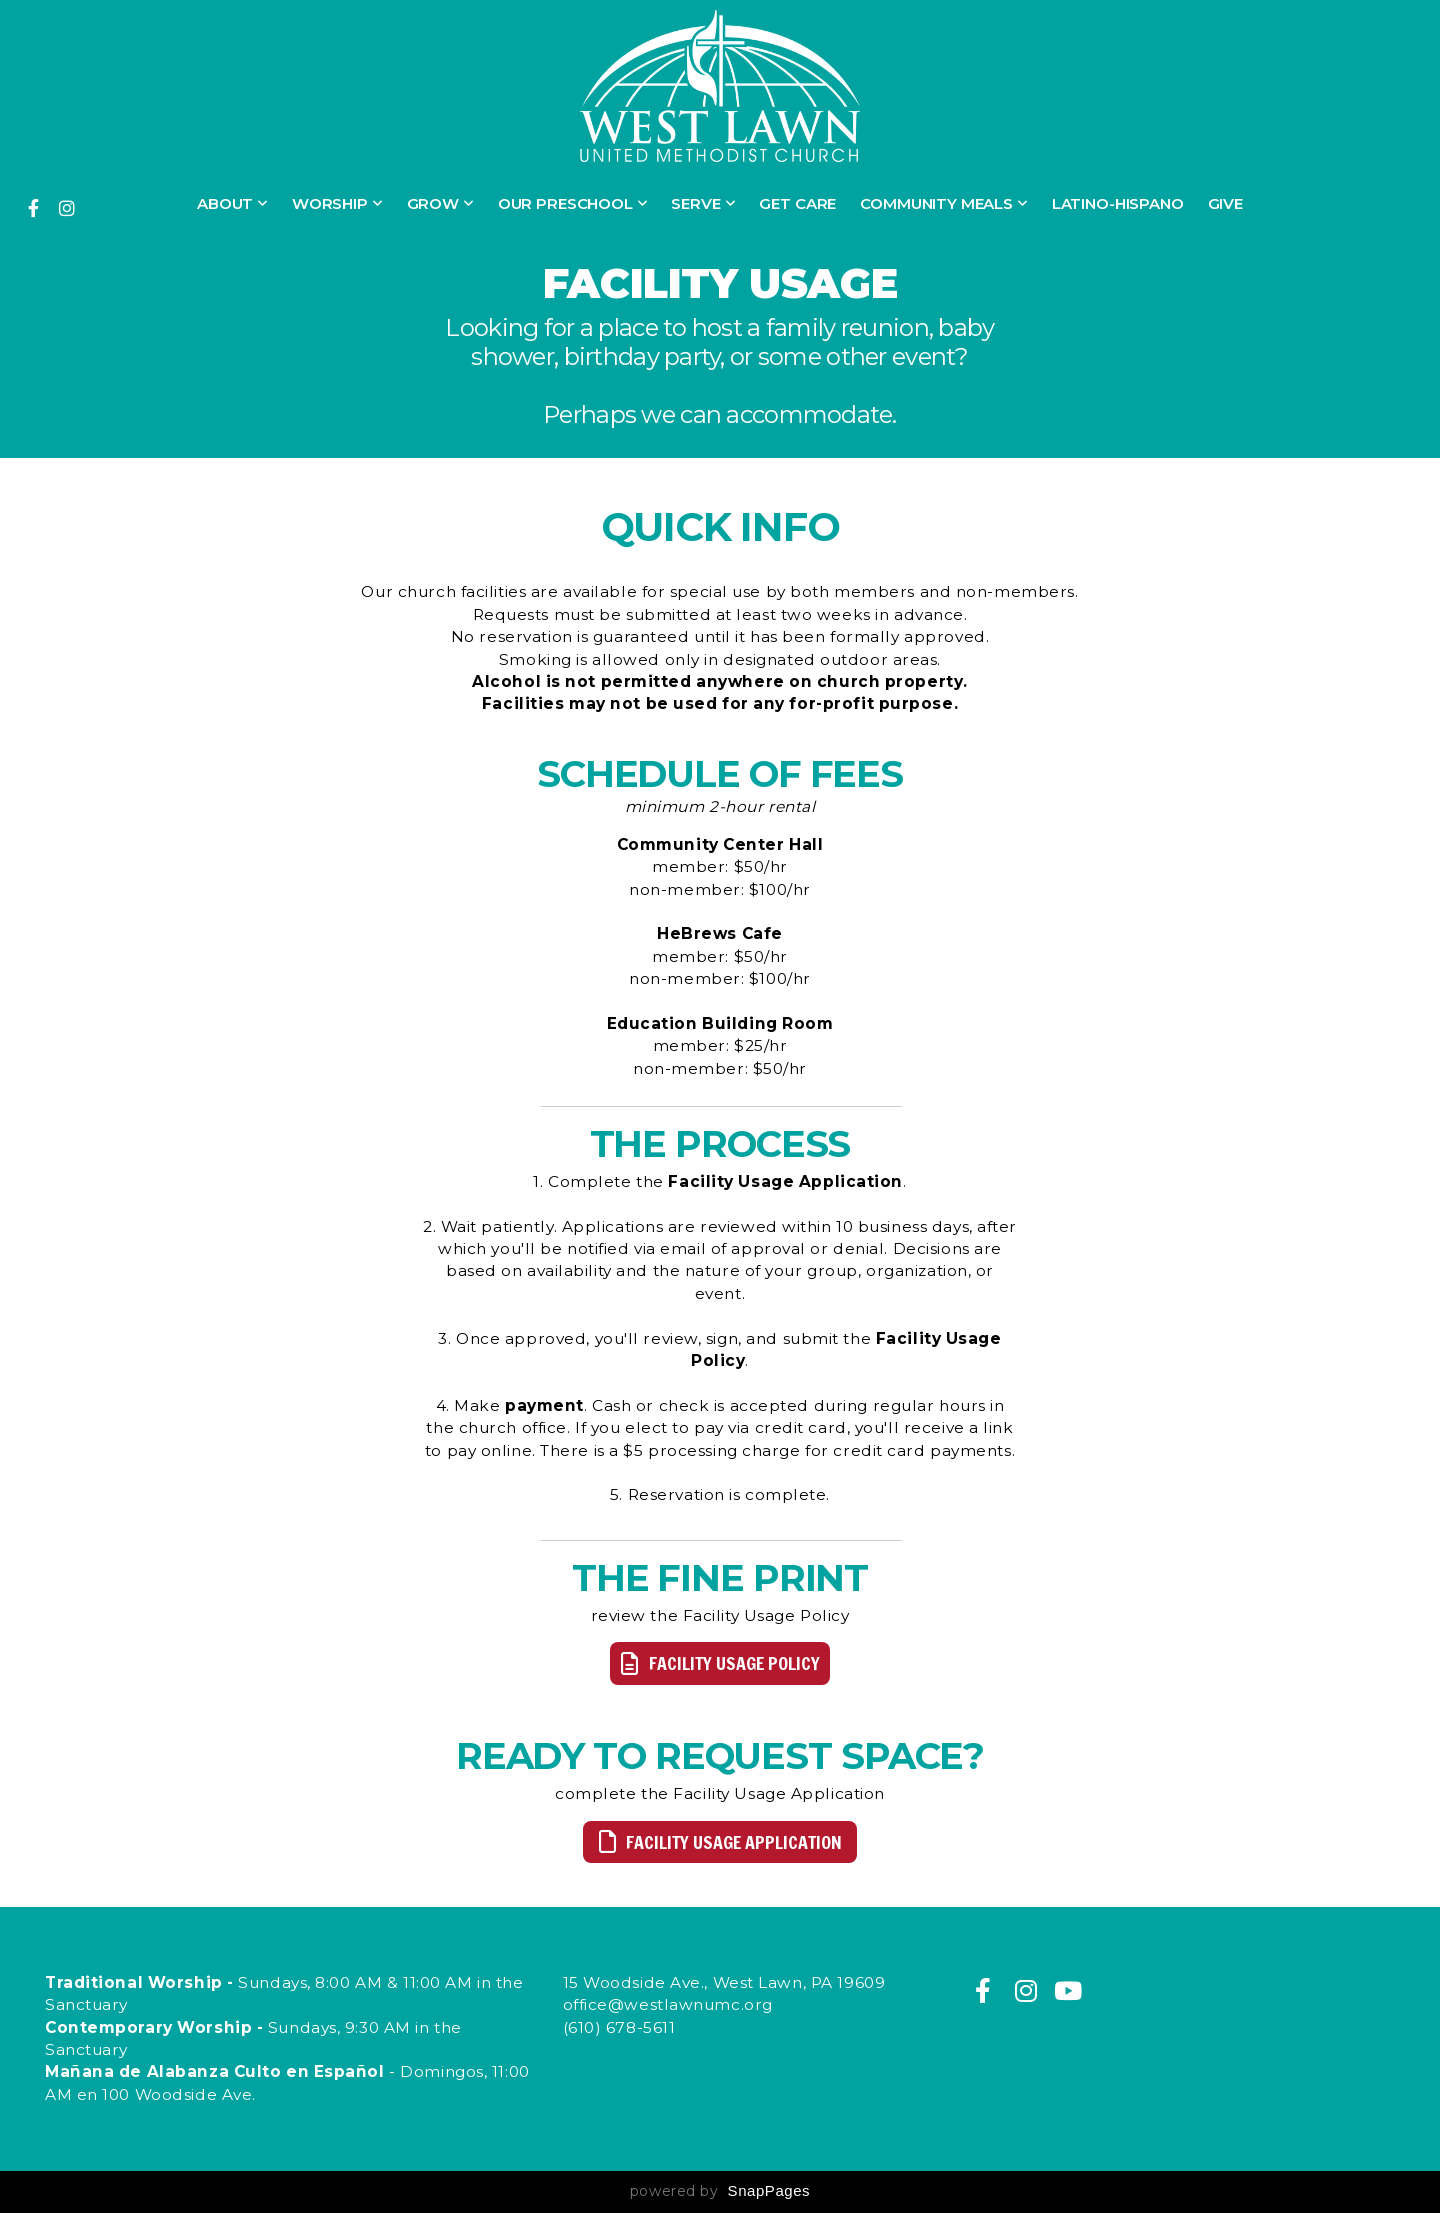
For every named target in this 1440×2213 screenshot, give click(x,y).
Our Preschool (573, 203)
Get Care (797, 203)
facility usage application (717, 1842)
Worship (337, 203)
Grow (440, 203)
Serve (703, 203)
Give (1225, 203)
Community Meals (943, 203)
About (232, 203)
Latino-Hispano (1118, 203)
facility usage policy (717, 1663)
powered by (720, 2191)
